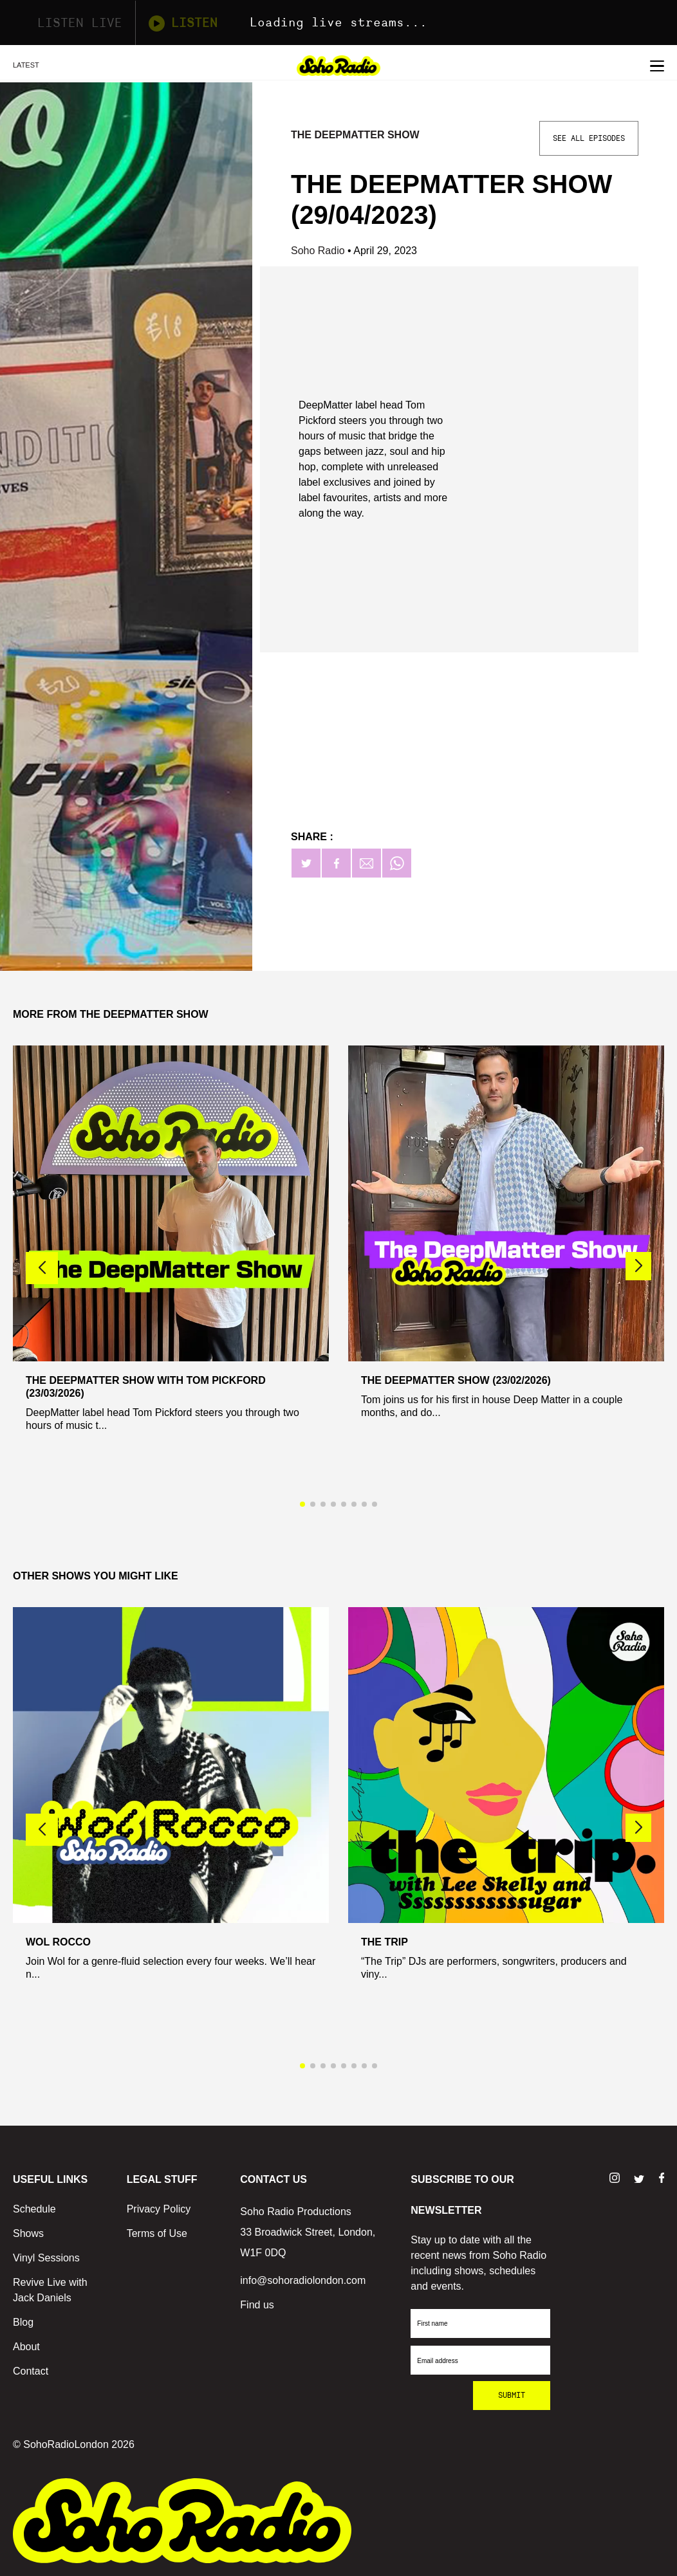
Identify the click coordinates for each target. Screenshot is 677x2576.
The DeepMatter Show (355, 134)
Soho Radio (319, 250)
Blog (23, 2322)
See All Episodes (589, 138)
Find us (257, 2304)
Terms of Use (157, 2233)
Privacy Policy (159, 2208)
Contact (30, 2371)
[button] (638, 1266)
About (26, 2346)
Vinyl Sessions (46, 2257)
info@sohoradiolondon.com (303, 2280)
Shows (28, 2233)
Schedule (34, 2208)
